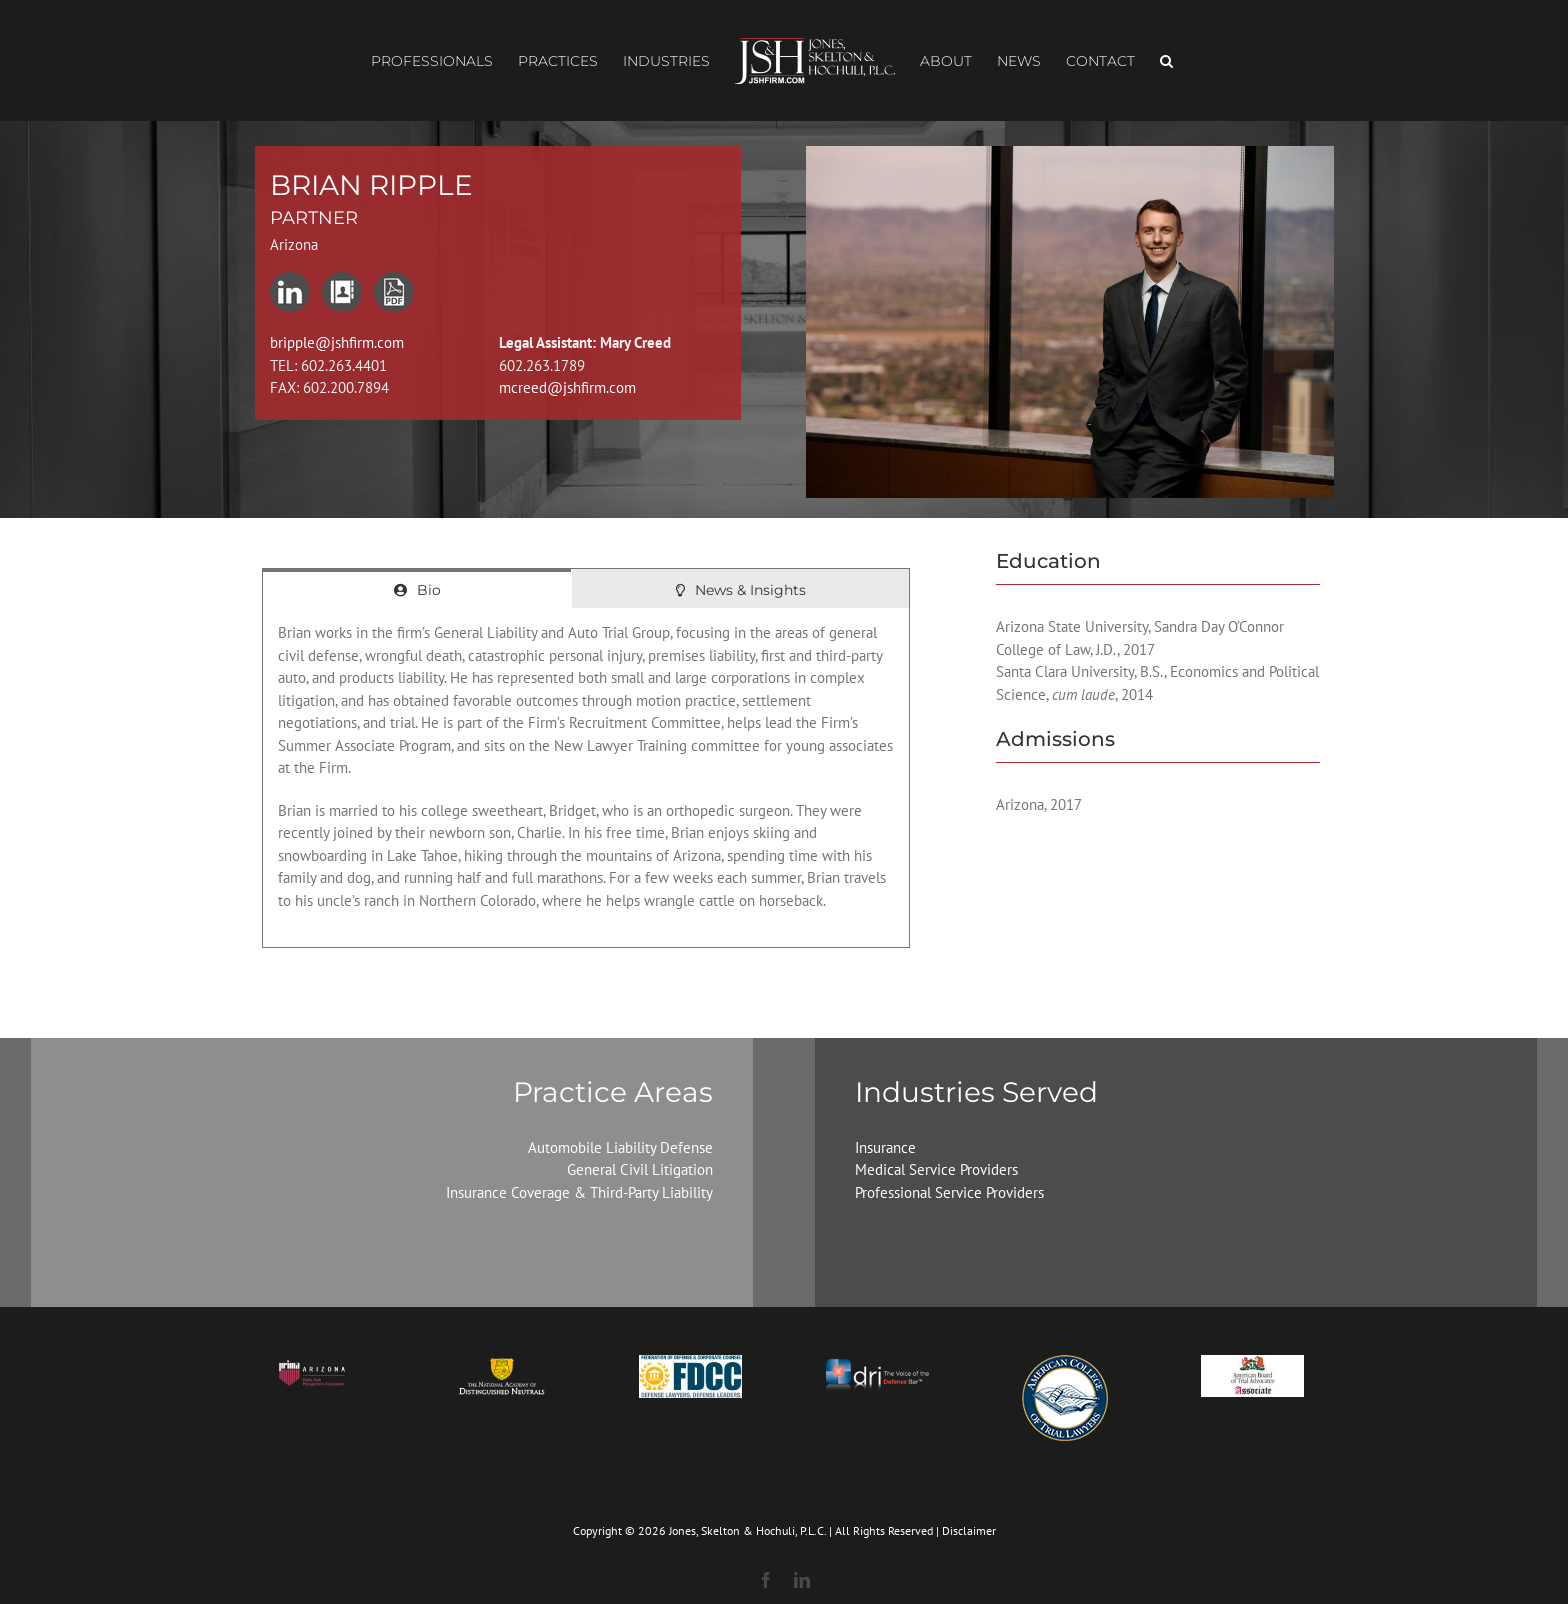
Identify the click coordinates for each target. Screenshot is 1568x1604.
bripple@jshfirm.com (337, 342)
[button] (1166, 61)
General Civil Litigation (640, 1169)
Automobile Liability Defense (620, 1147)
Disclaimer (969, 1530)
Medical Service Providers (936, 1169)
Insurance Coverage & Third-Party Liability (579, 1192)
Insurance (885, 1147)
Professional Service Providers (949, 1192)
